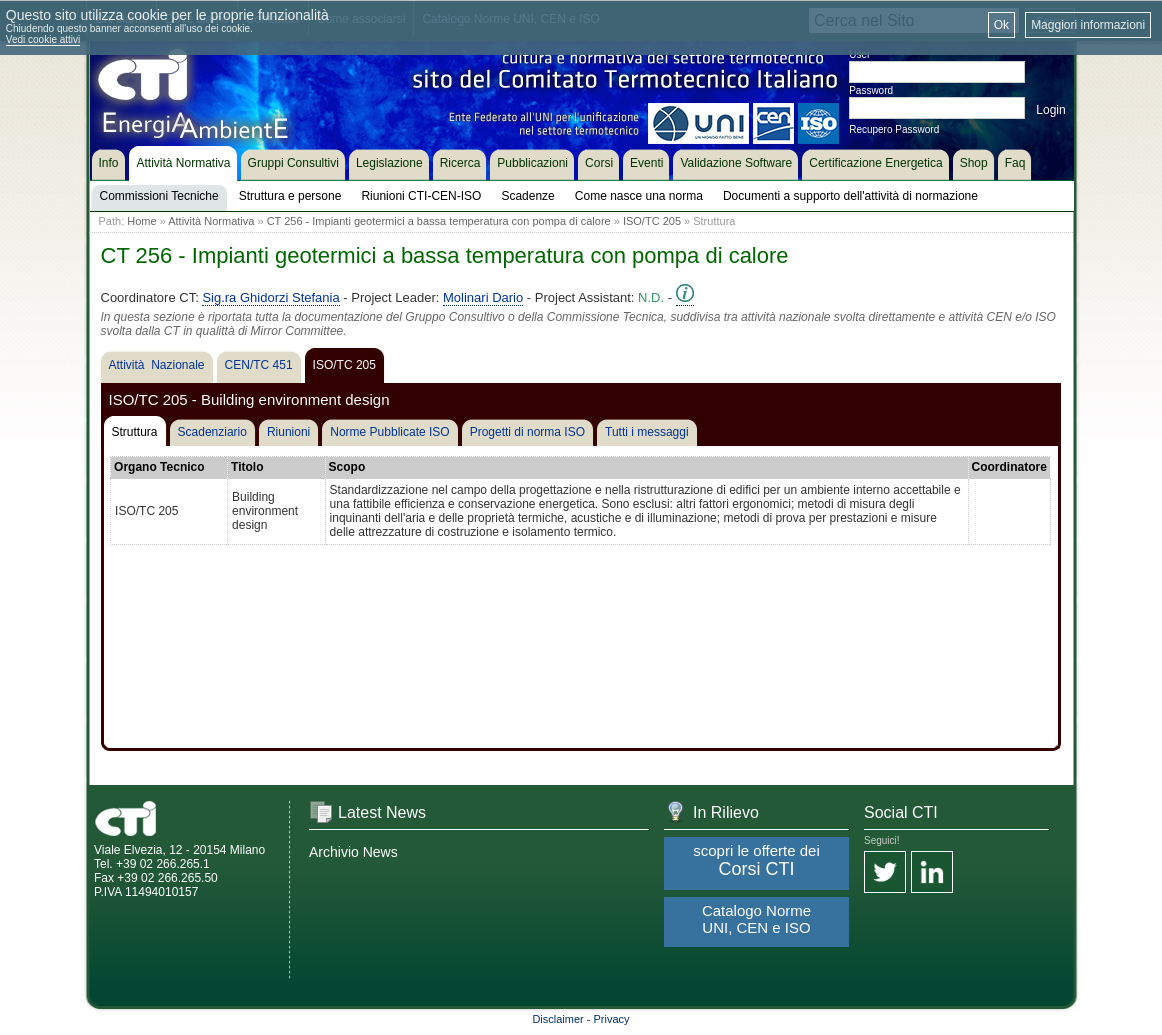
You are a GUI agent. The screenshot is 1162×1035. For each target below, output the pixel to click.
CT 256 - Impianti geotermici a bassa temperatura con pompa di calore (439, 221)
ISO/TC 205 (652, 221)
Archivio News (353, 852)
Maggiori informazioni (1088, 25)
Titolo (247, 467)
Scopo (347, 467)
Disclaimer (557, 1019)
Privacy (612, 1019)
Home (141, 221)
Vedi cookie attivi (43, 39)
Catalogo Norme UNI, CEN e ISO (756, 919)
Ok (1001, 25)
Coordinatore (1009, 467)
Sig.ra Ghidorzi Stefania (270, 297)
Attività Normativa (211, 221)
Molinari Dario (483, 297)
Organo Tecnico (159, 467)
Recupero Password (894, 129)
